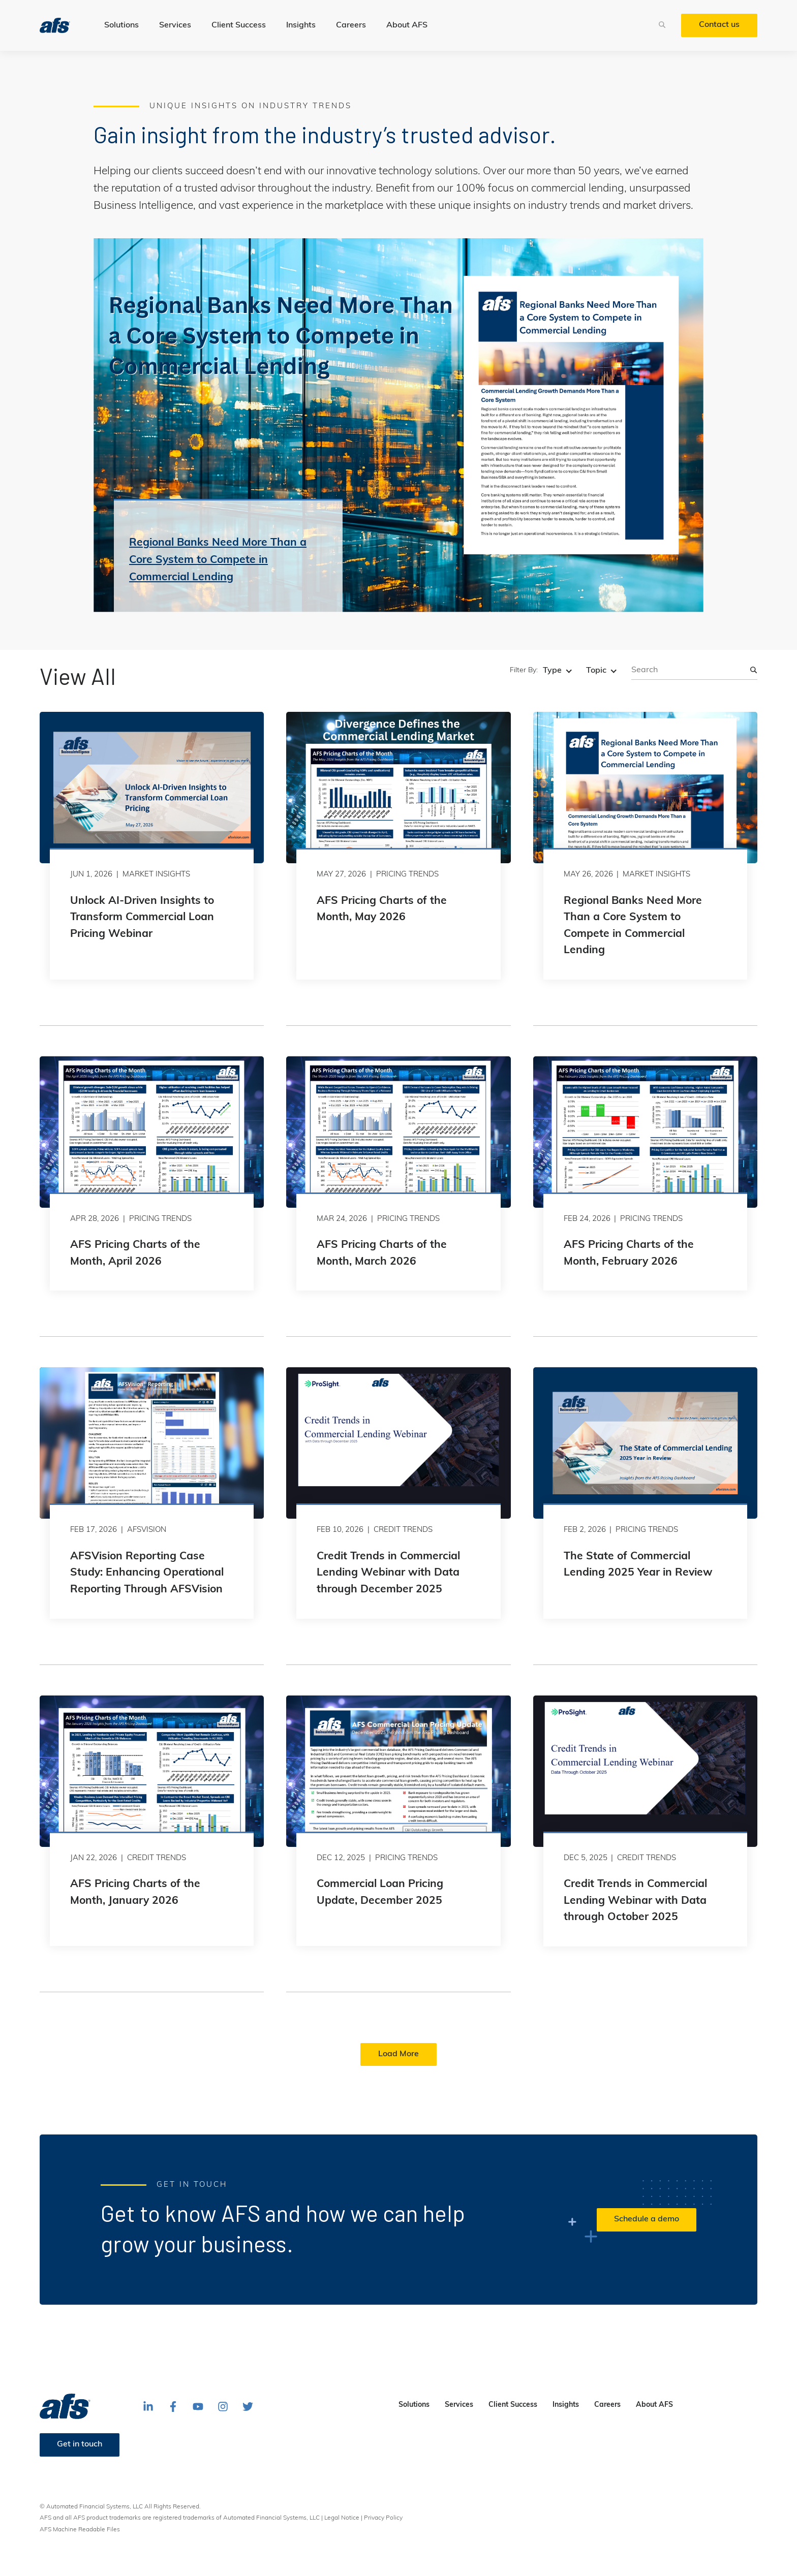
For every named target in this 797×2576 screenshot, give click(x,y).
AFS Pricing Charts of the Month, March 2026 (382, 1253)
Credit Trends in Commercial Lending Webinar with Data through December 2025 (388, 1573)
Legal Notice (341, 2518)
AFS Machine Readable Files (80, 2530)
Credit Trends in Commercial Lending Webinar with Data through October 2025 (635, 1901)
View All (78, 676)
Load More (398, 2054)
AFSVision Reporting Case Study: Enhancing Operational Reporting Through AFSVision (147, 1573)
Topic (596, 671)
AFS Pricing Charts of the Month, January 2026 (135, 1892)
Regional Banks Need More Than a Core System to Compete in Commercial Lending (633, 926)
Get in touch (79, 2444)
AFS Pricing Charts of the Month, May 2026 (382, 909)
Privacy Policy (383, 2518)
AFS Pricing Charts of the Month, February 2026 (629, 1253)
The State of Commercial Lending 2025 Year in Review (638, 1565)
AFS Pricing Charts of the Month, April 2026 (135, 1253)
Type (552, 671)
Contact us (719, 25)
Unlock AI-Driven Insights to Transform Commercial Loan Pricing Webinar (142, 917)
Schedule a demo (646, 2219)
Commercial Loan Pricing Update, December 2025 (380, 1892)
